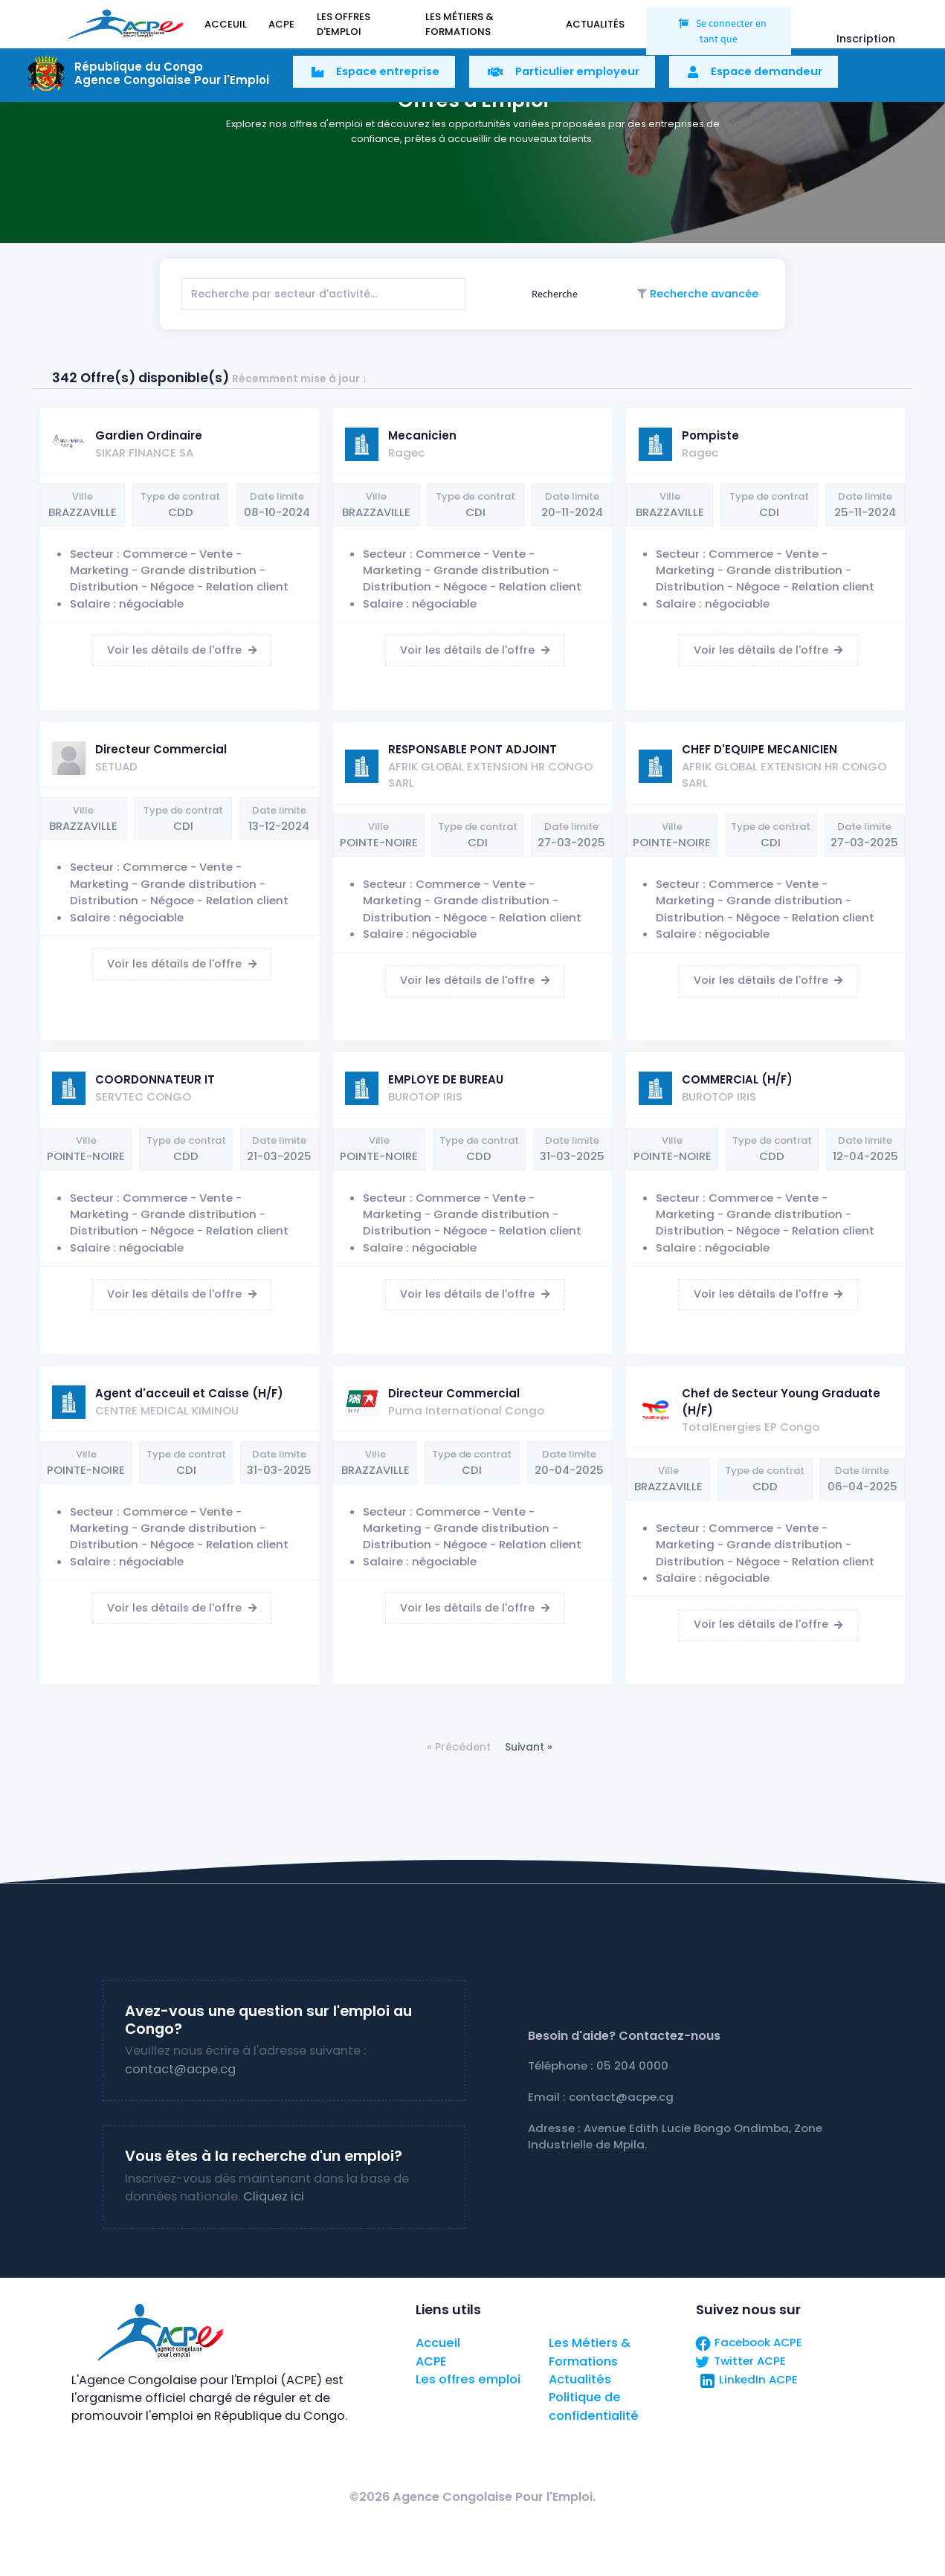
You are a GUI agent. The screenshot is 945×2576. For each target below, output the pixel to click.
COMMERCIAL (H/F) (737, 1079)
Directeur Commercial (161, 749)
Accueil (438, 2342)
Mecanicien (422, 435)
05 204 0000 (632, 2065)
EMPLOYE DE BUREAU (445, 1079)
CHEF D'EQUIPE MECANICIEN (759, 749)
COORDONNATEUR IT (155, 1079)
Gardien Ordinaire (148, 435)
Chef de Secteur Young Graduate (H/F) (781, 1401)
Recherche (553, 293)
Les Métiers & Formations (589, 2351)
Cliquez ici (273, 2196)
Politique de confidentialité (594, 2406)
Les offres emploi (468, 2379)
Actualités (580, 2379)
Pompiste (710, 435)
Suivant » (528, 1746)
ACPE (431, 2361)
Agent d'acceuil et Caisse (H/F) (189, 1393)
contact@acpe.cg (180, 2069)
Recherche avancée (702, 293)
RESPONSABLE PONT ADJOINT (472, 749)
